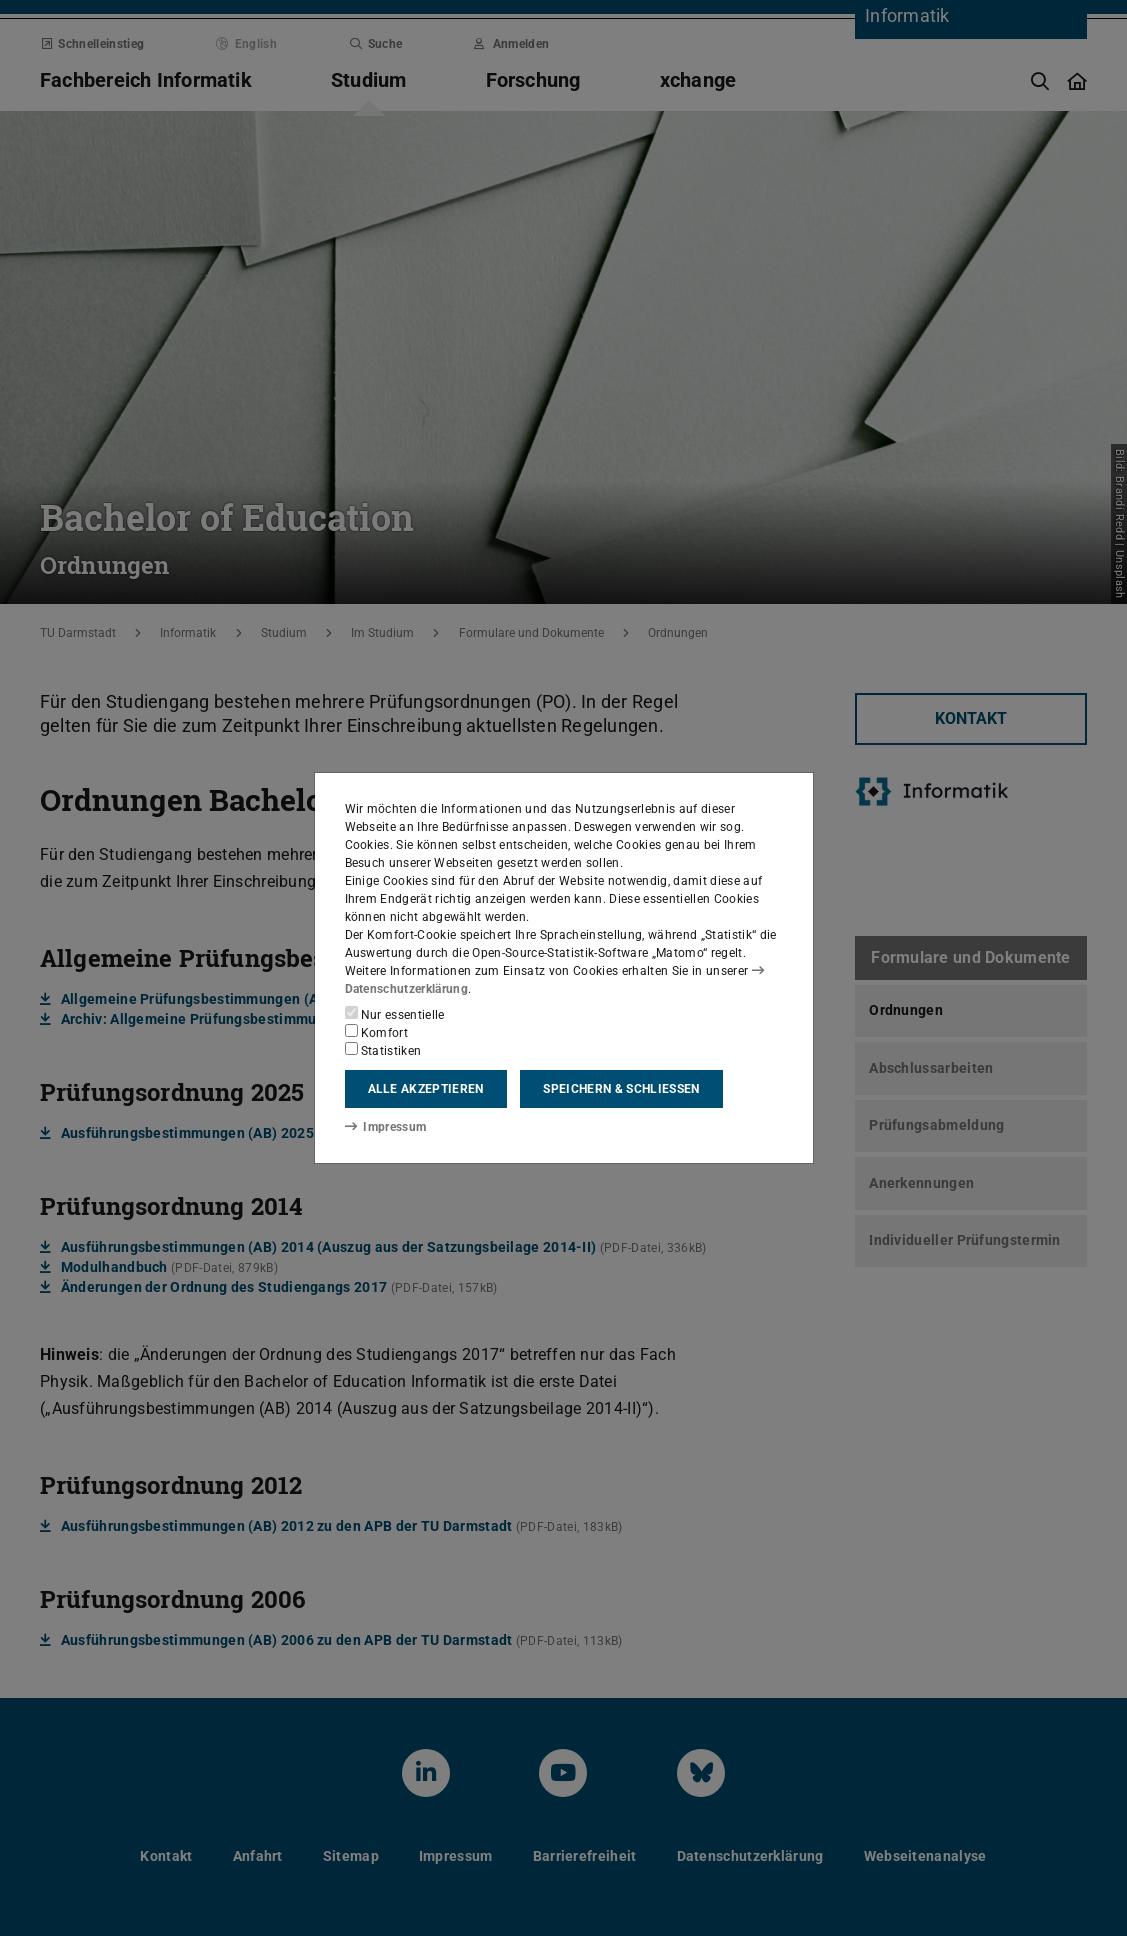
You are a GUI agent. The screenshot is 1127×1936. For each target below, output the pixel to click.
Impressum (385, 1126)
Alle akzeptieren (426, 1089)
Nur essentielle (395, 1014)
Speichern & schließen (621, 1089)
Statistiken (383, 1050)
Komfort (377, 1032)
